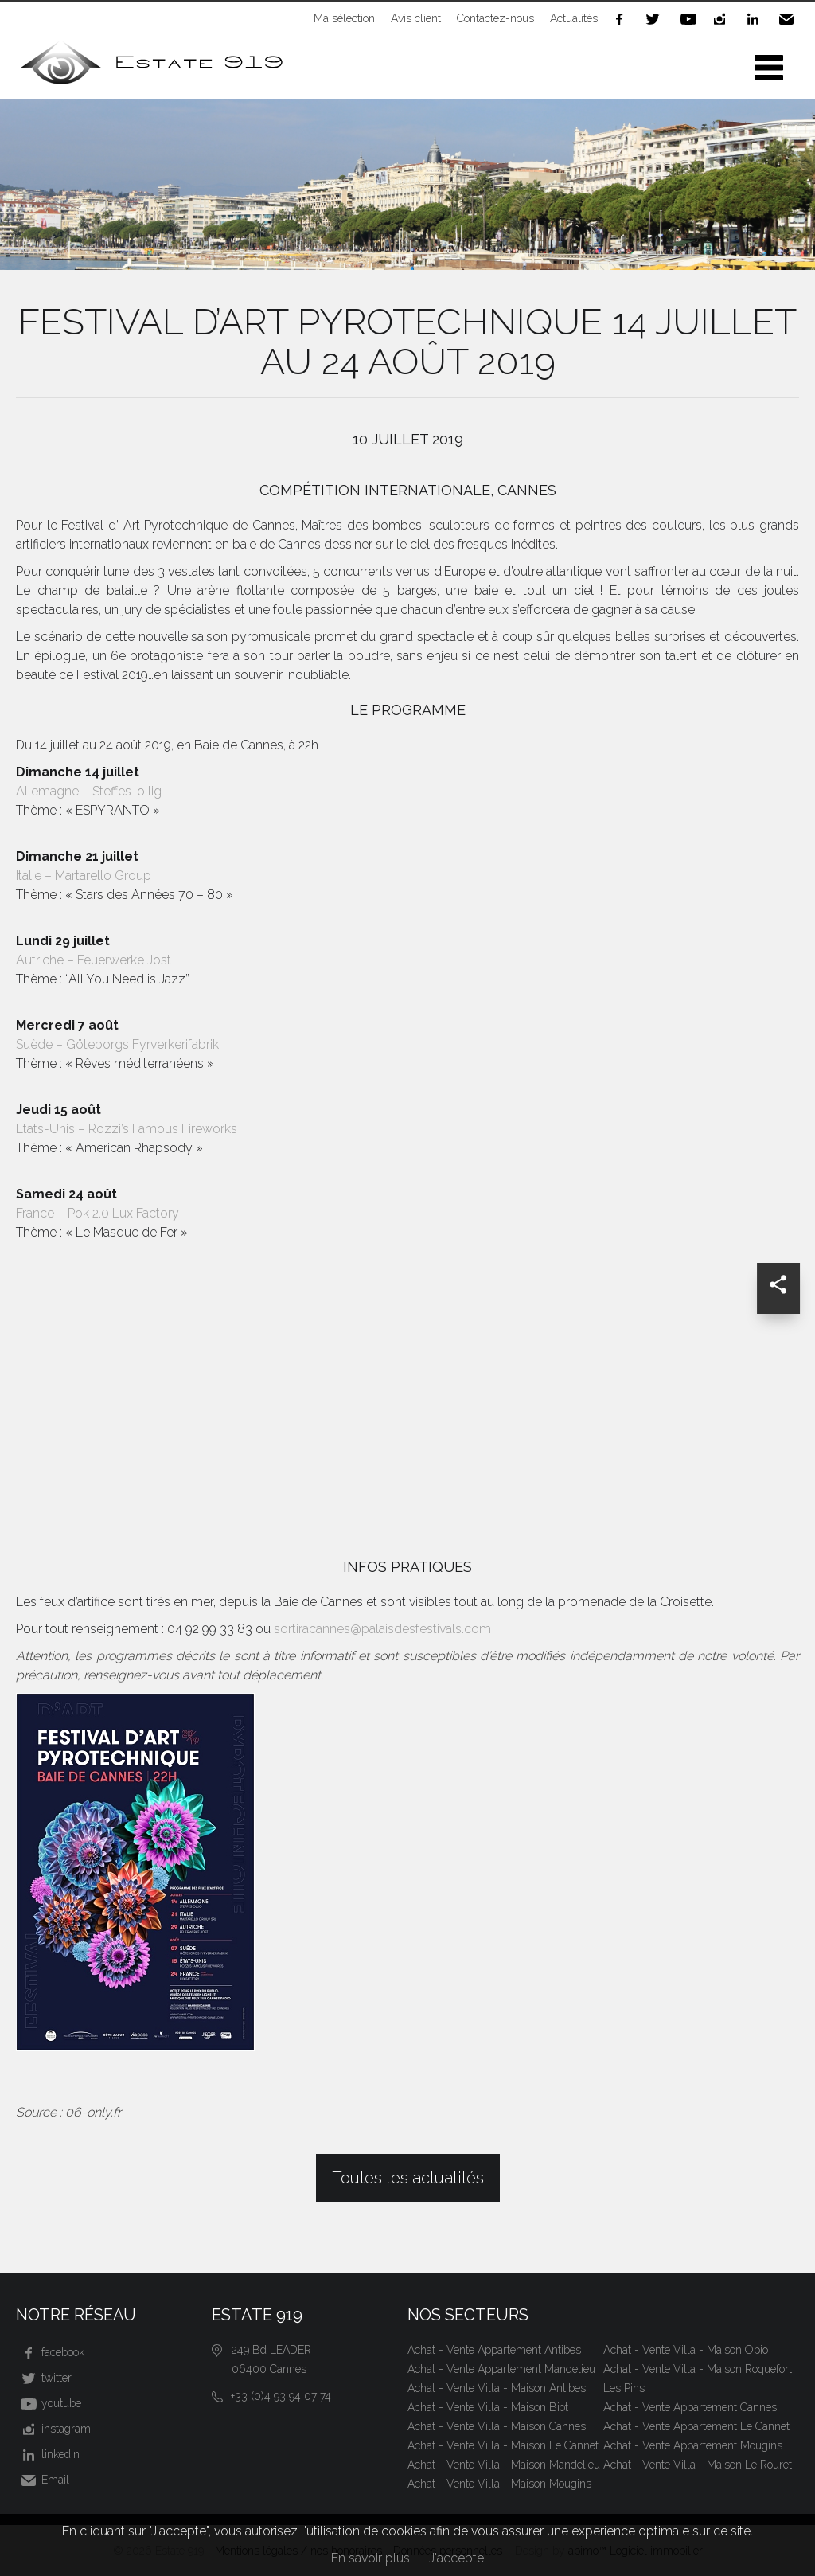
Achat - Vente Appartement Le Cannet (696, 2426)
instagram (722, 19)
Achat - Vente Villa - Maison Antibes (497, 2388)
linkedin (756, 19)
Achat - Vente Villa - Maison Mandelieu (504, 2464)
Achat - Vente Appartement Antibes (494, 2349)
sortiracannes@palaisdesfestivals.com (382, 1628)
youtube (689, 19)
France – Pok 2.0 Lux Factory (97, 1213)
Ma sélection (344, 18)
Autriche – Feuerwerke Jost (93, 959)
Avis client (416, 18)
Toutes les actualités (408, 2177)
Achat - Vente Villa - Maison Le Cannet (503, 2445)
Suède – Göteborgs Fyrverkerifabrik (117, 1044)
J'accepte (456, 2558)
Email (789, 19)
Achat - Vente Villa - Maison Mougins (499, 2483)
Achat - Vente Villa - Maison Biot (488, 2407)
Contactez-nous (495, 18)
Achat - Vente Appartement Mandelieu (501, 2369)
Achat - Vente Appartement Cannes (690, 2407)
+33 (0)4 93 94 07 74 (281, 2396)
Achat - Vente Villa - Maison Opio (685, 2349)
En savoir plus (370, 2558)
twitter (656, 19)
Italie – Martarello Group (83, 875)
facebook (622, 19)
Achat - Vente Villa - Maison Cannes (497, 2426)
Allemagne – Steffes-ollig (89, 791)
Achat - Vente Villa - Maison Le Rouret (697, 2464)
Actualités (574, 18)
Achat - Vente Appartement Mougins (692, 2445)
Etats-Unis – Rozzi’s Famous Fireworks (126, 1128)
